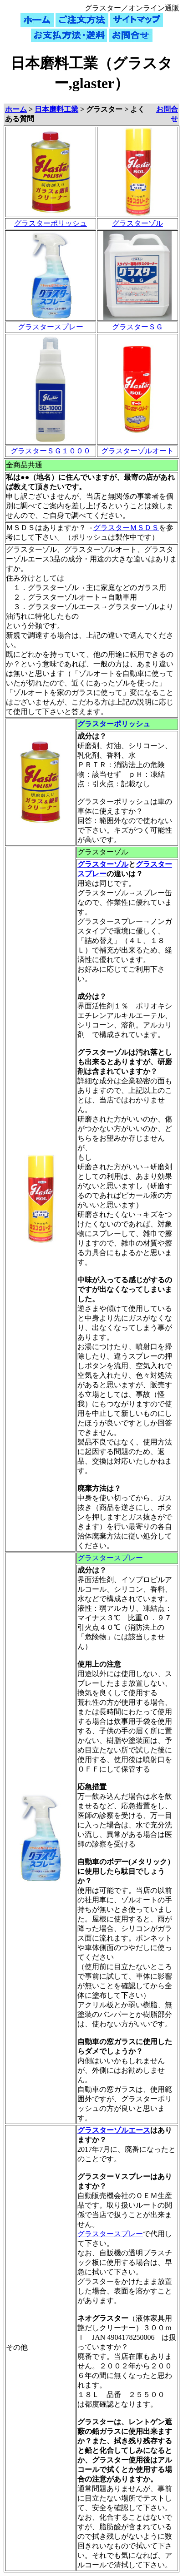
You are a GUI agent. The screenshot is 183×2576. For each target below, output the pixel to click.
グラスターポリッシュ (50, 223)
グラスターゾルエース (113, 2130)
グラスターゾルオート (137, 451)
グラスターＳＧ (137, 327)
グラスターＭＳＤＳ (126, 527)
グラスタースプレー (50, 327)
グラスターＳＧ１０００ (50, 451)
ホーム (16, 109)
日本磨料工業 (56, 109)
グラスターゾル (137, 223)
